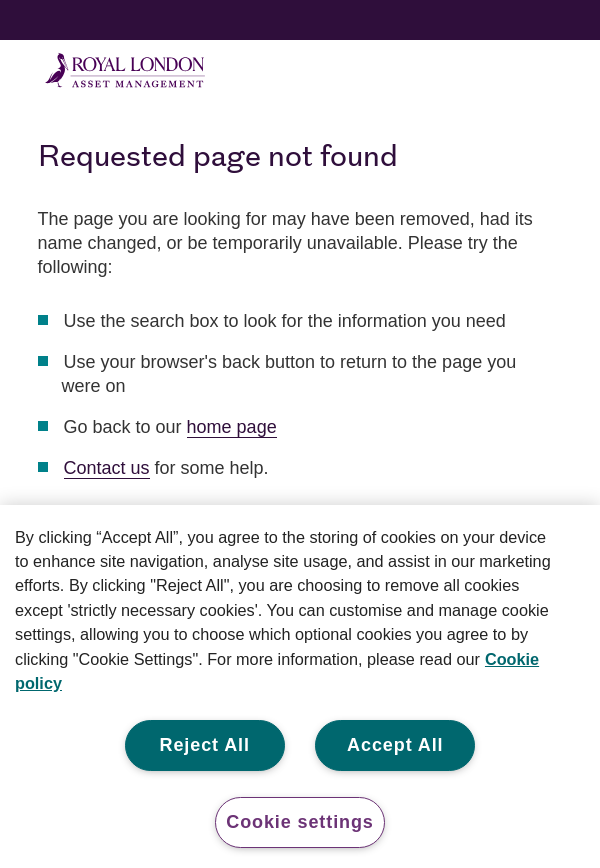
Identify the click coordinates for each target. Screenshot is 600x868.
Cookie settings (300, 822)
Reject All (205, 745)
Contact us (107, 468)
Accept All (395, 745)
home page (232, 427)
